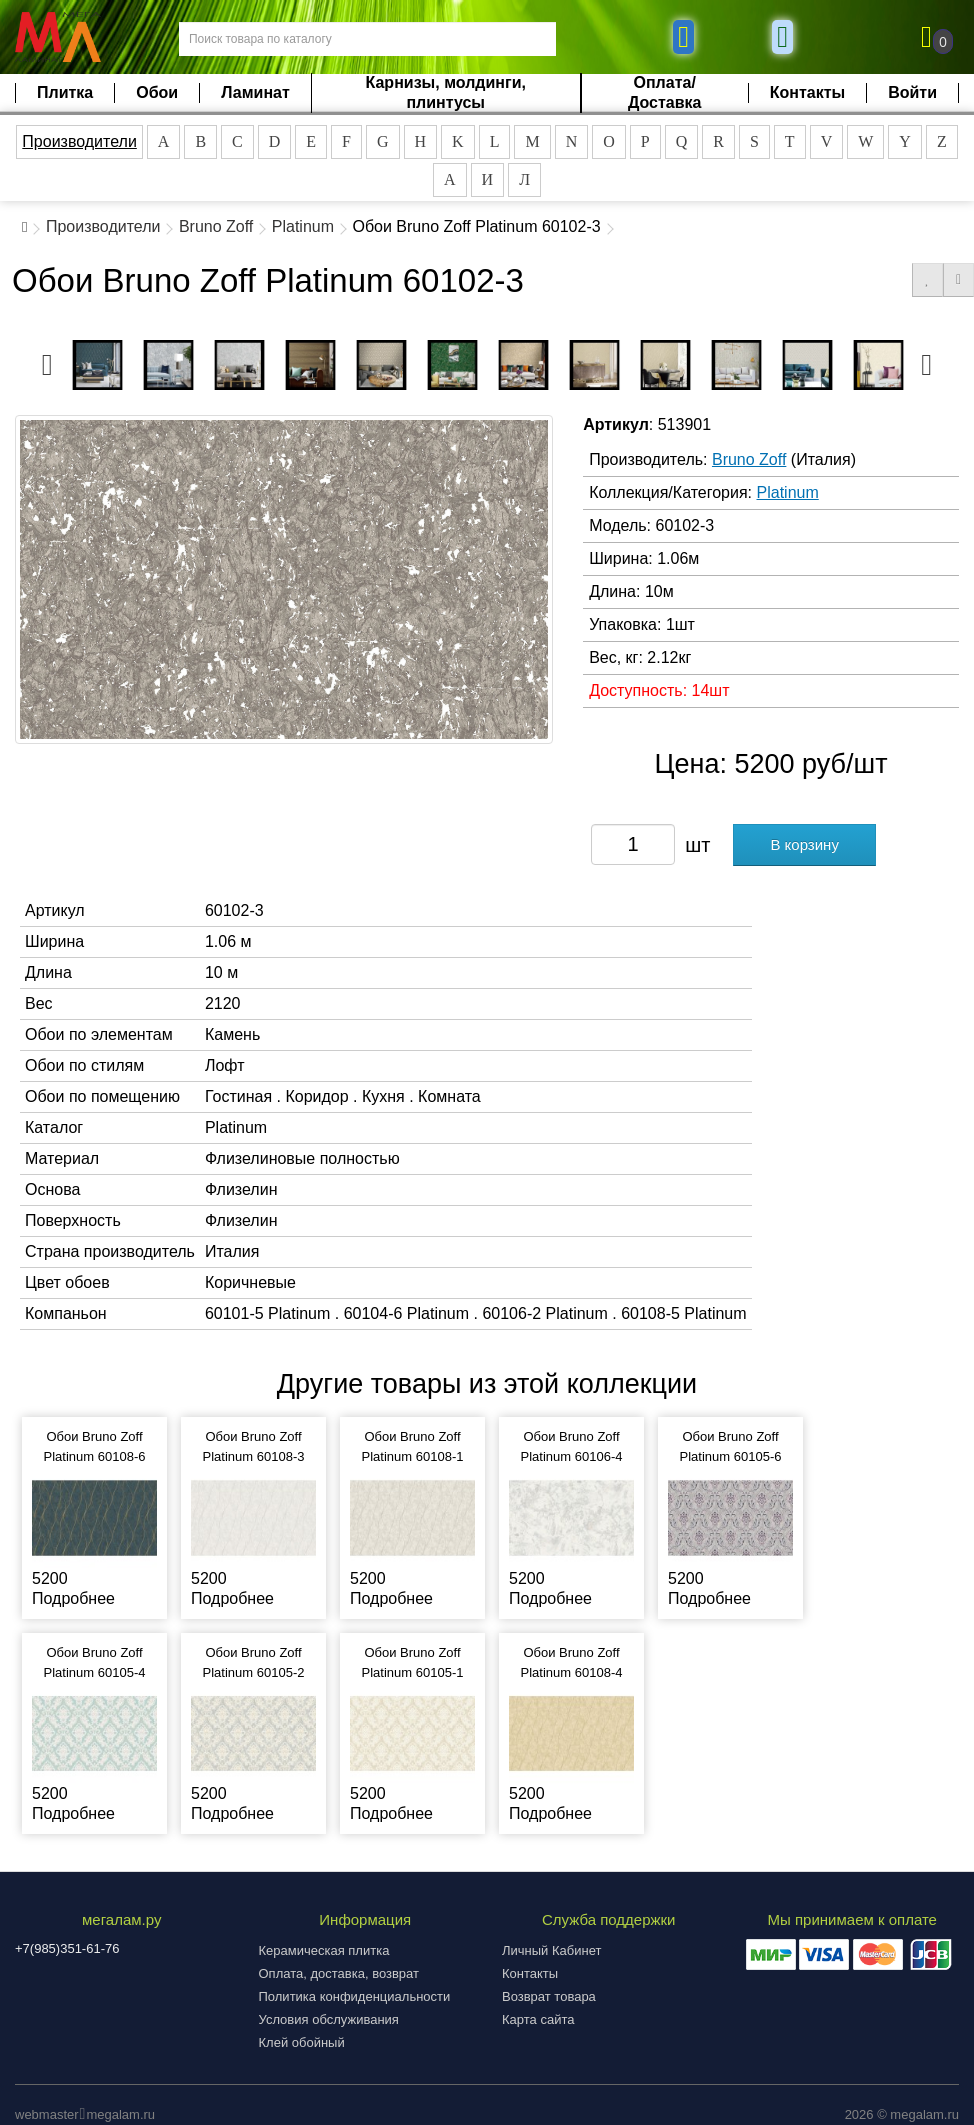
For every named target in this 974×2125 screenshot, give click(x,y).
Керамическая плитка (324, 1950)
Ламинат (255, 92)
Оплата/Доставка (665, 92)
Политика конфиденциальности (355, 1996)
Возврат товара (549, 1996)
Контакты (807, 92)
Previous (47, 360)
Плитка (65, 92)
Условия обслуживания (329, 2019)
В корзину (804, 844)
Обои (157, 92)
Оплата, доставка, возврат (339, 1973)
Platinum (303, 226)
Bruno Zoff (216, 226)
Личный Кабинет (551, 1950)
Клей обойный (302, 2042)
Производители (79, 141)
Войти (912, 92)
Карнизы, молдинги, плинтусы (446, 92)
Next (927, 360)
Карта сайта (538, 2019)
